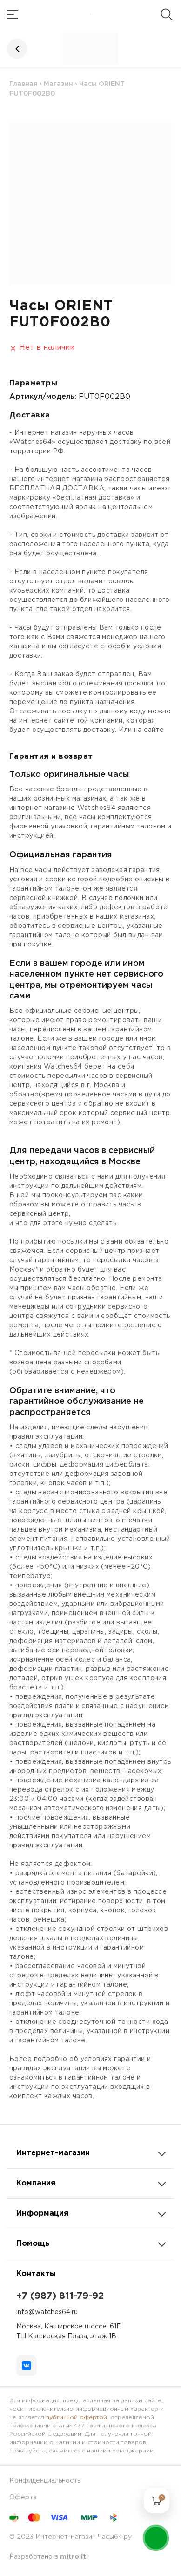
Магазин (58, 84)
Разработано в (48, 2557)
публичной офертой (76, 2417)
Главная (23, 84)
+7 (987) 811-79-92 (60, 2296)
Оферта (23, 2497)
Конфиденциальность (44, 2481)
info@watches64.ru (47, 2312)
